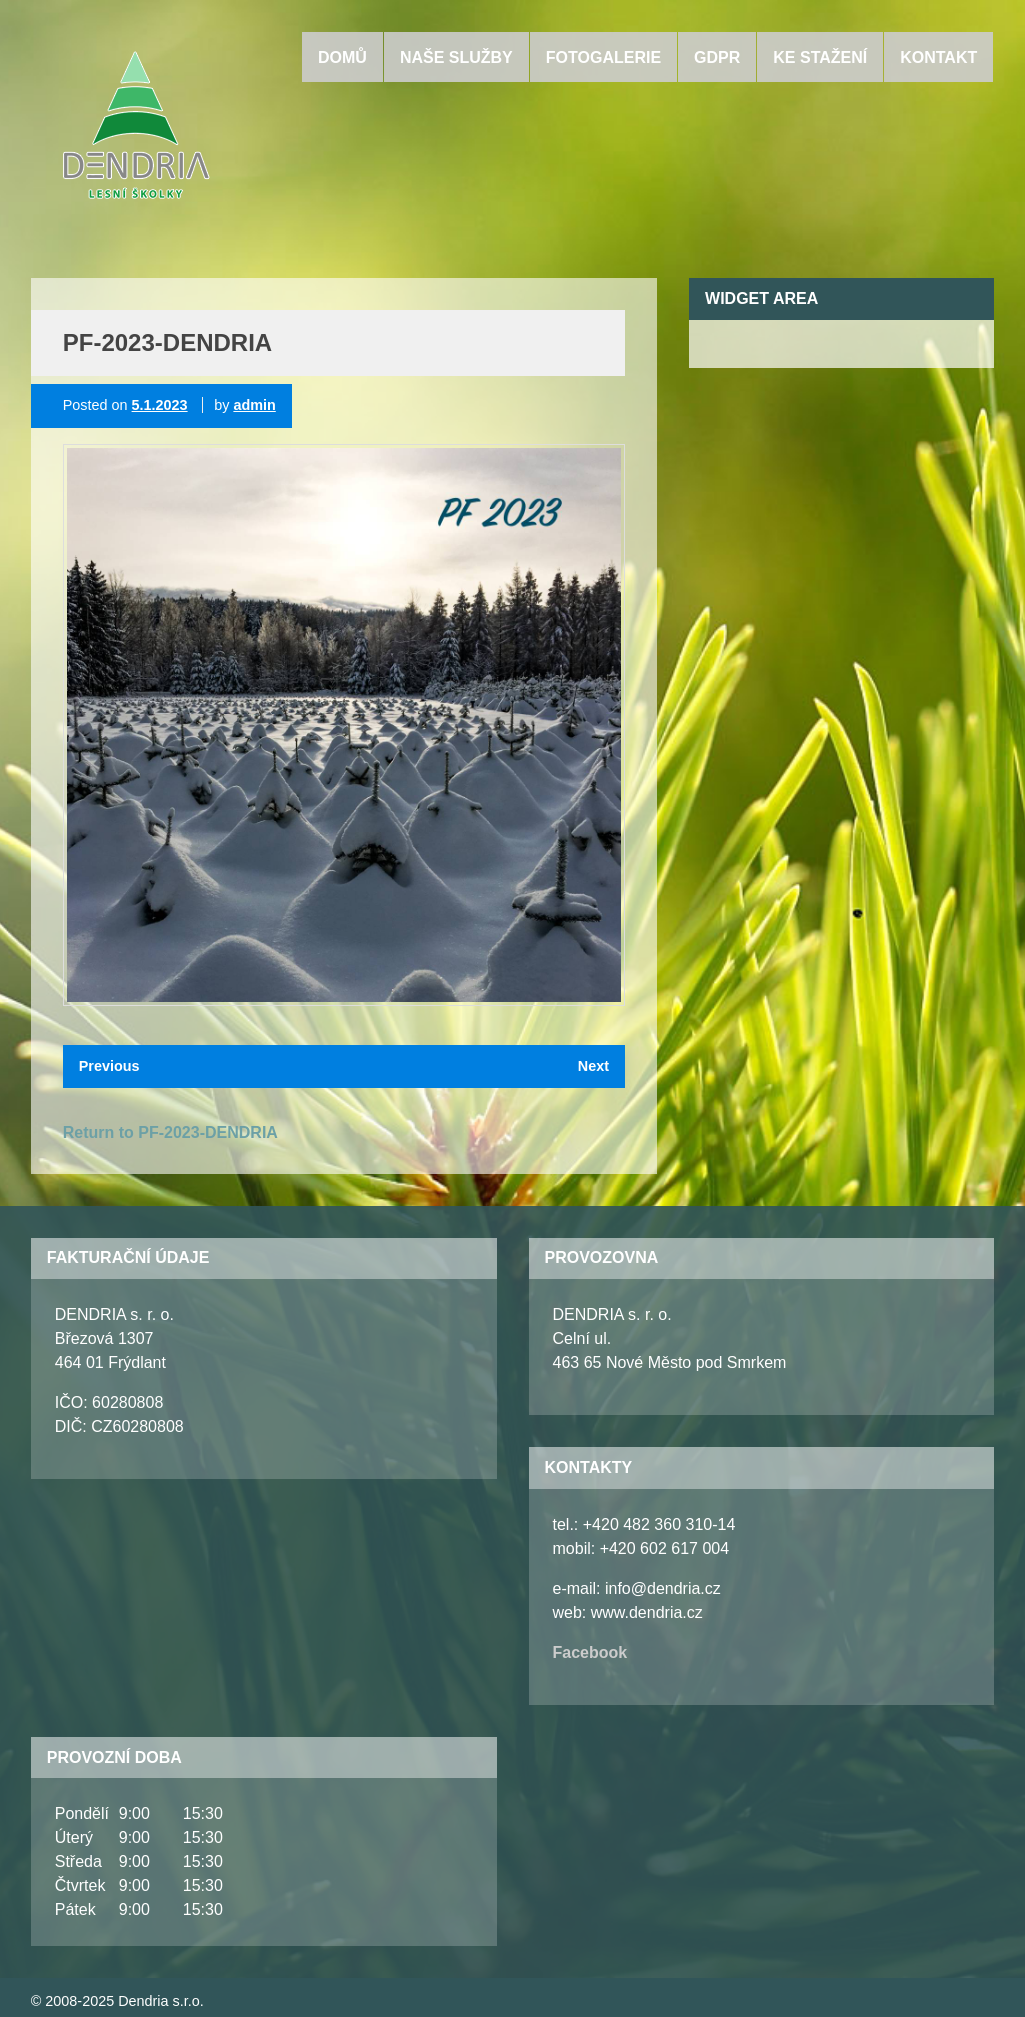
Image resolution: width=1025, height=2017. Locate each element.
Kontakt (938, 57)
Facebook (590, 1652)
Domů (342, 57)
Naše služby (456, 57)
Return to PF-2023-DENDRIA (170, 1132)
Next (593, 1066)
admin (254, 405)
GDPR (717, 57)
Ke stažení (820, 57)
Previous (109, 1066)
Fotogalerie (603, 57)
